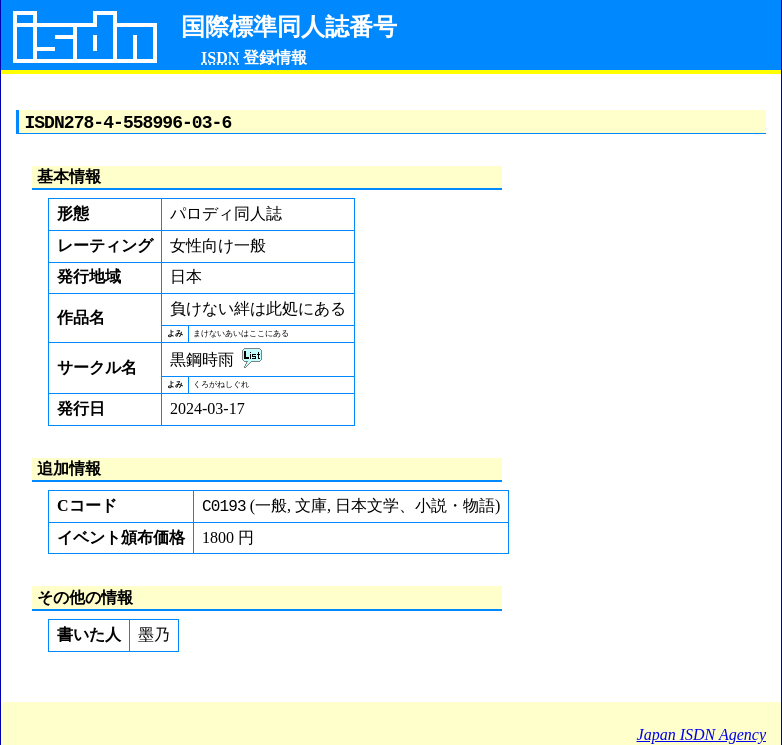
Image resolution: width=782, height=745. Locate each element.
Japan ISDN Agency (701, 734)
